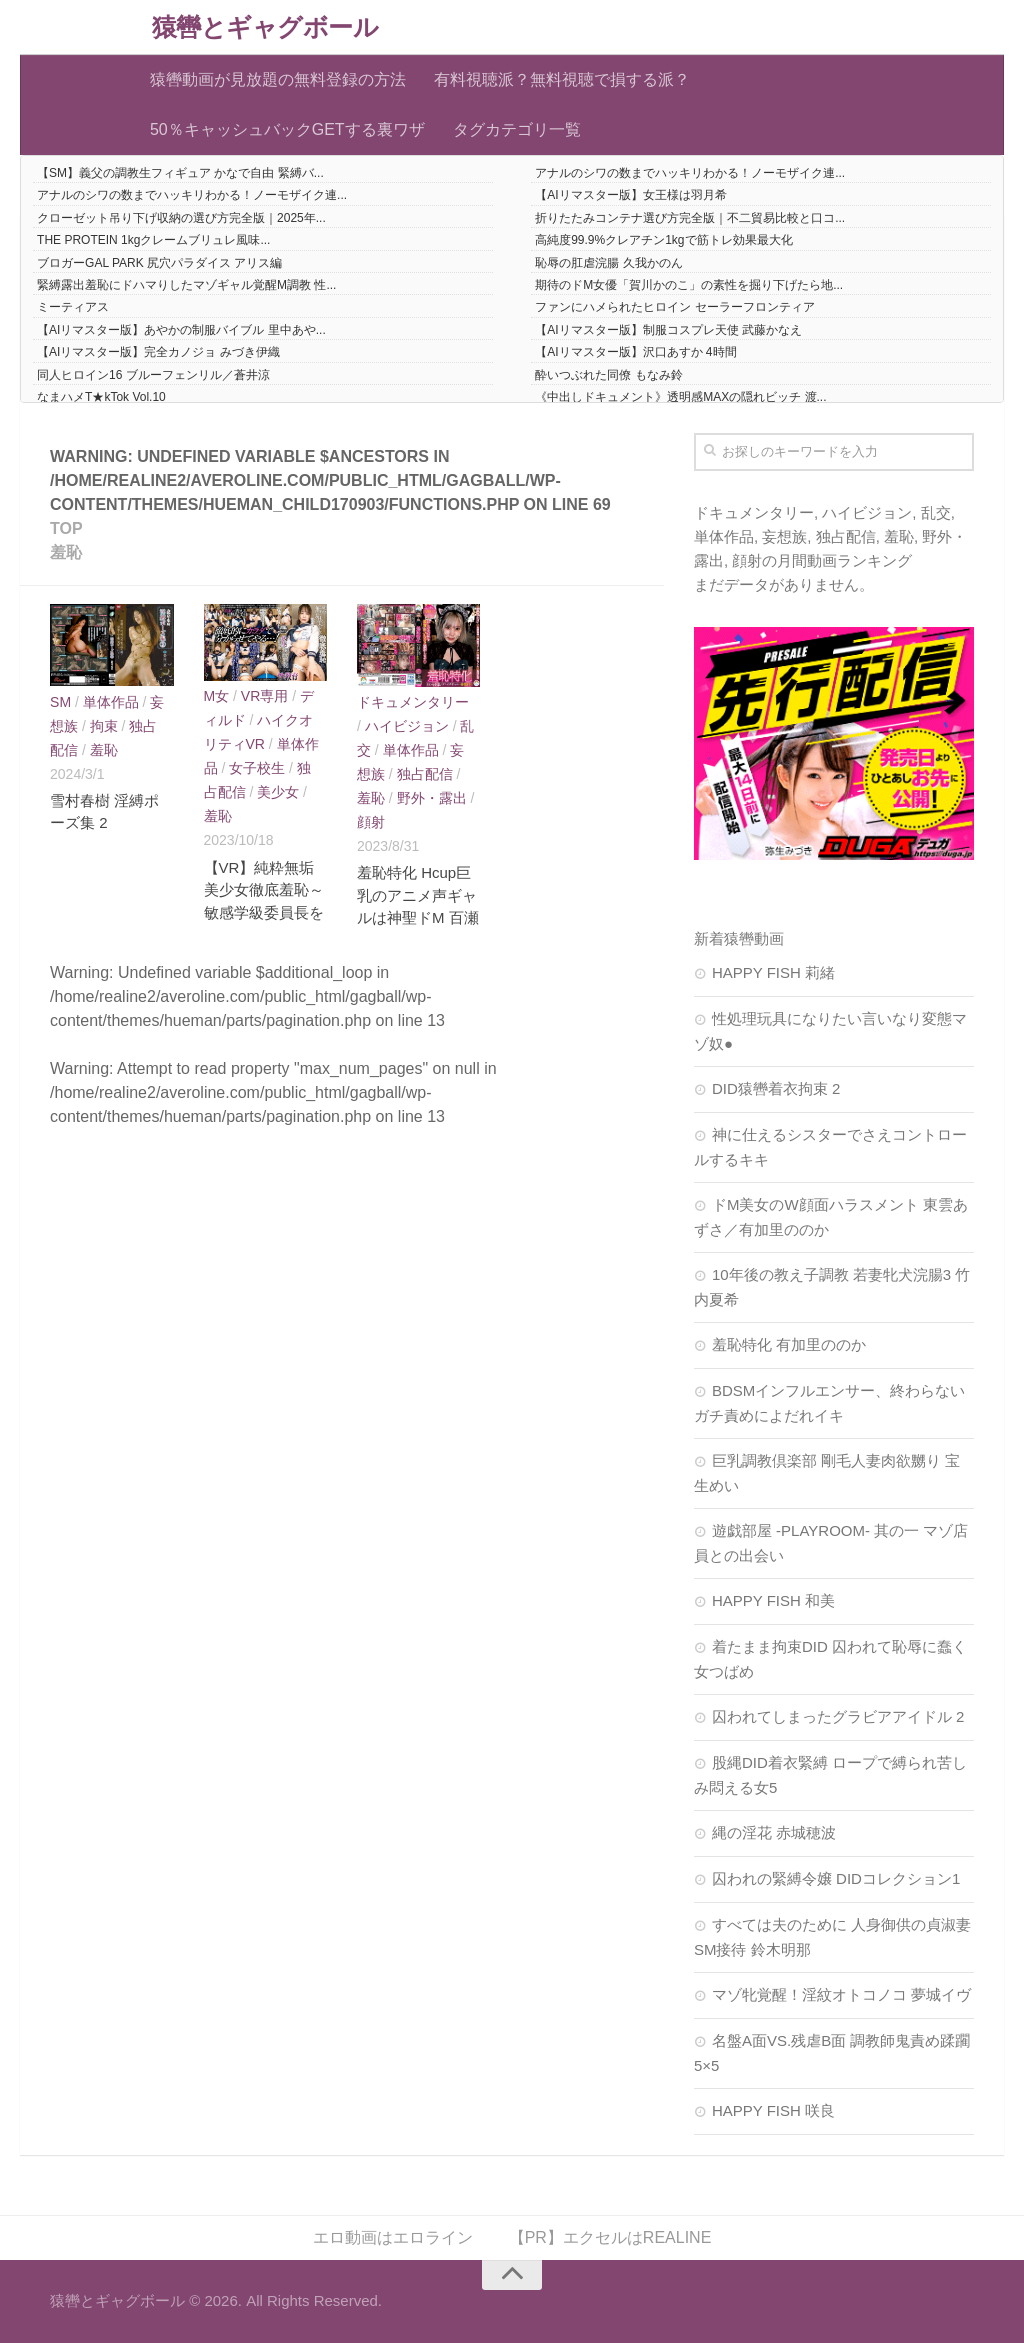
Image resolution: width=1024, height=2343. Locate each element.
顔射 (371, 822)
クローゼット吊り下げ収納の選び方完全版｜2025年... (181, 218)
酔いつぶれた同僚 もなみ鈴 (608, 375)
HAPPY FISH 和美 (773, 1600)
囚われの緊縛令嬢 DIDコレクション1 (836, 1878)
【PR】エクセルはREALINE (610, 2237)
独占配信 (425, 774)
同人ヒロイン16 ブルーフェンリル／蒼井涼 (153, 375)
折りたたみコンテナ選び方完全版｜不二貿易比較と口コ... (690, 218)
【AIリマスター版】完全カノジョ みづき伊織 (158, 352)
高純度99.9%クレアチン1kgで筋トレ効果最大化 (663, 240)
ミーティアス (73, 307)
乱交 (936, 512)
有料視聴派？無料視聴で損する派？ (562, 79)
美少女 (278, 792)
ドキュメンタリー (413, 702)
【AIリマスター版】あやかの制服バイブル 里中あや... (181, 330)
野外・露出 (432, 798)
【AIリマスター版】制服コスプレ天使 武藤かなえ (668, 330)
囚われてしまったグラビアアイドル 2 (838, 1716)
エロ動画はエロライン (393, 2237)
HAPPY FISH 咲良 (773, 2110)
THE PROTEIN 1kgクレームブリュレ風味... (153, 240)
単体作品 (111, 702)
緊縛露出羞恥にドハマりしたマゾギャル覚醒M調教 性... (186, 285)
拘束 (104, 726)
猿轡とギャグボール (265, 27)
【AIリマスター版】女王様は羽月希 (630, 195)
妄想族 (784, 536)
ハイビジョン (407, 726)
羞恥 (104, 750)
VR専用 (264, 696)
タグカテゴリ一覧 (517, 129)
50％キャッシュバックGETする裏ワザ (287, 129)
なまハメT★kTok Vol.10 (101, 397)
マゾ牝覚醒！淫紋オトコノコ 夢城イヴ (841, 1994)
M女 (217, 696)
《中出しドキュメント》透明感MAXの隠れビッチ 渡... (680, 397)
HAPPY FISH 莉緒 (773, 972)
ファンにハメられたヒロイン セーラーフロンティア (674, 307)
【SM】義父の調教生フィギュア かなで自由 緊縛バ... (180, 173)
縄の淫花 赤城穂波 (774, 1832)
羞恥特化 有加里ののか (789, 1344)
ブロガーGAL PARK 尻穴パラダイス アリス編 (159, 263)
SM (60, 702)
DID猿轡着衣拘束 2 (776, 1088)
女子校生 (257, 768)
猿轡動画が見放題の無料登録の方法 (278, 79)
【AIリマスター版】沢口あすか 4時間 (635, 352)
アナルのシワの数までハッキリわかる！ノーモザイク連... (690, 173)
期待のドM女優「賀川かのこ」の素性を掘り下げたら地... (689, 285)
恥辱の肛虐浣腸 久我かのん (608, 263)
